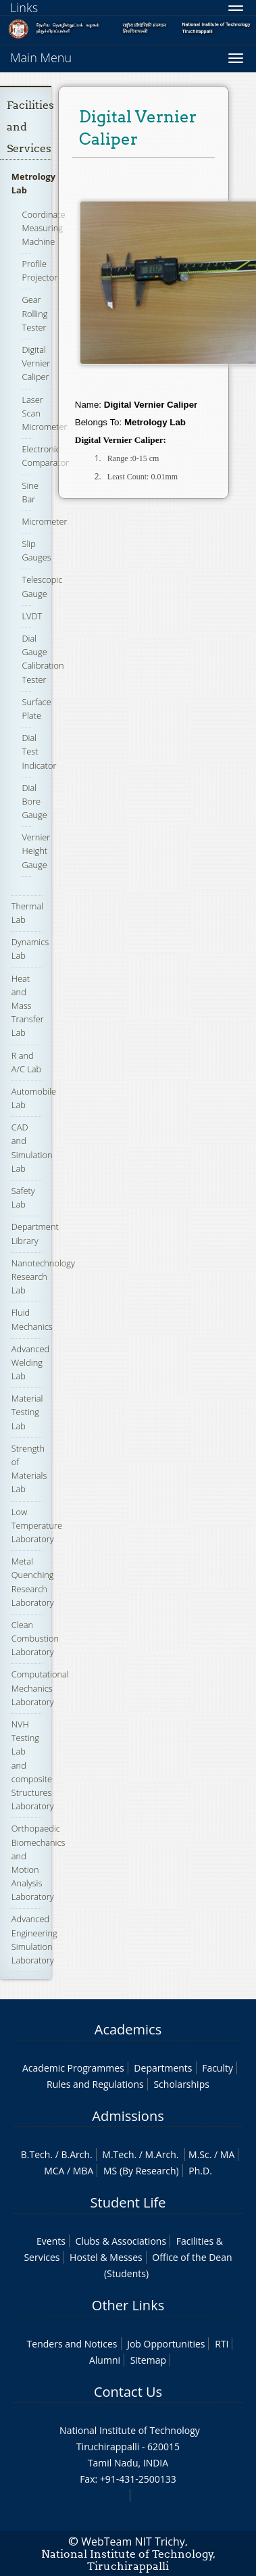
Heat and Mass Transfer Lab (27, 1005)
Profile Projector (39, 270)
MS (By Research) (141, 2170)
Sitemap (148, 2360)
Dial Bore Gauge (34, 801)
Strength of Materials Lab (29, 1469)
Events (51, 2241)
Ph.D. (200, 2170)
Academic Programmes (73, 2067)
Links (24, 7)
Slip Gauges (36, 550)
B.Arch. (76, 2154)
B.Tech (36, 2154)
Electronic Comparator (45, 456)
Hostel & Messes (106, 2257)
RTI (221, 2343)
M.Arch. (162, 2154)
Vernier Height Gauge (36, 850)
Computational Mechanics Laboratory (40, 1687)
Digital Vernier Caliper (36, 363)
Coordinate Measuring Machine (43, 227)
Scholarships (181, 2084)
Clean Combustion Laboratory (35, 1638)
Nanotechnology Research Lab (43, 1276)
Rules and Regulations (95, 2084)
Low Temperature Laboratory (36, 1525)
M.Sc (198, 2154)
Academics (128, 2029)
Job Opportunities (166, 2343)
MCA (54, 2170)
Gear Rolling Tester (34, 313)
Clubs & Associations (121, 2241)
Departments (163, 2067)
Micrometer (44, 521)
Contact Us (128, 2392)
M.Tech (118, 2154)
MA (227, 2154)
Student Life (128, 2202)
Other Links (128, 2305)
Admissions (127, 2116)
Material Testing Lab (27, 1411)
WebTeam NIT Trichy (133, 2541)
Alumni (104, 2360)
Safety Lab (23, 1197)
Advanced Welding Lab (30, 1362)
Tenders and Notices (72, 2343)
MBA (83, 2170)
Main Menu (41, 57)
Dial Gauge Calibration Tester (42, 659)
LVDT (32, 616)
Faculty (217, 2067)
